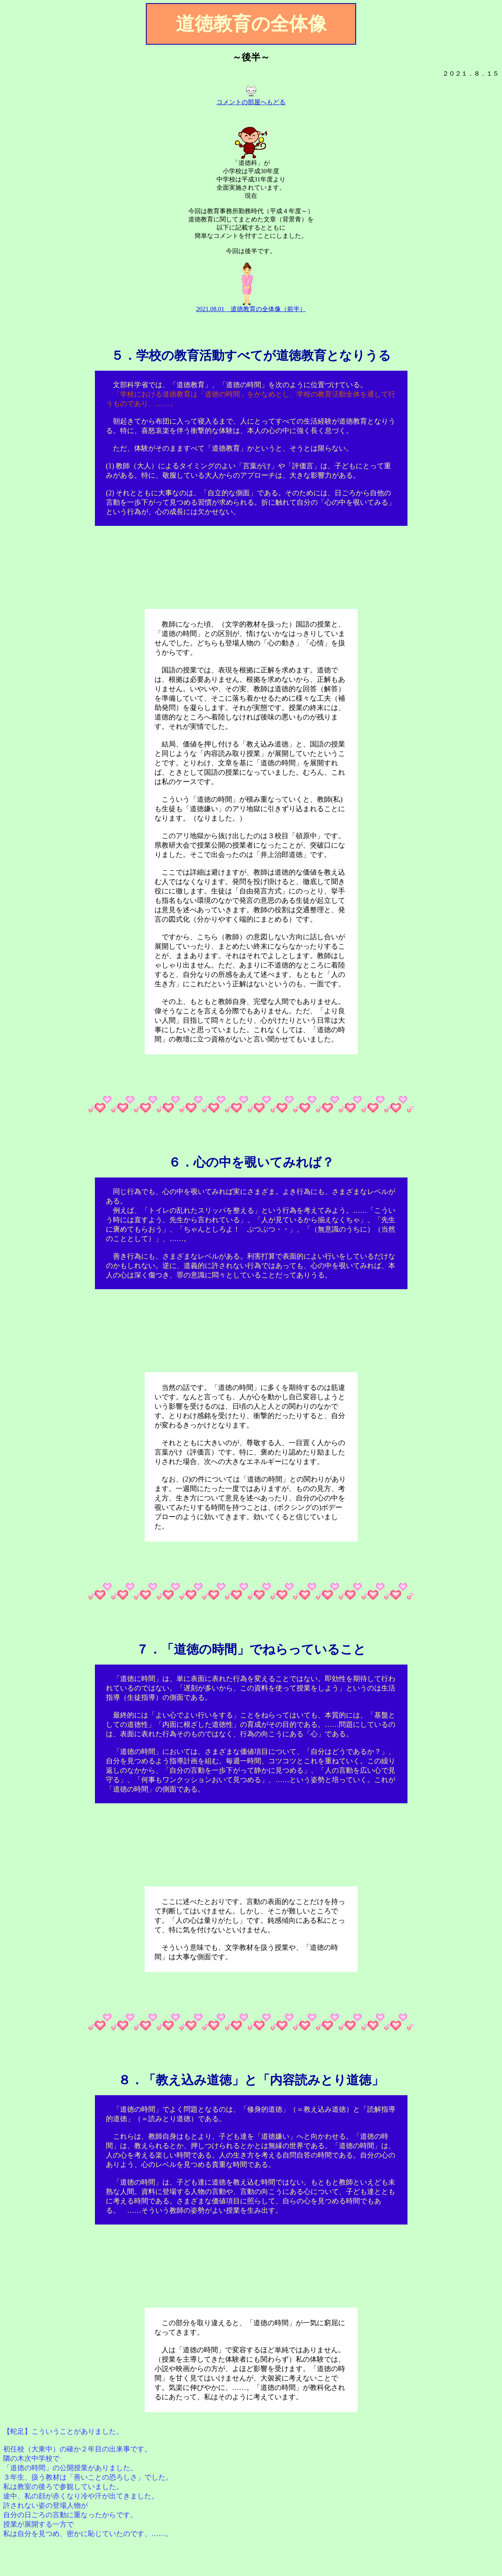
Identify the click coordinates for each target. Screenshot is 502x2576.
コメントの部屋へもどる (251, 102)
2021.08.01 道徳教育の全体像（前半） (251, 309)
